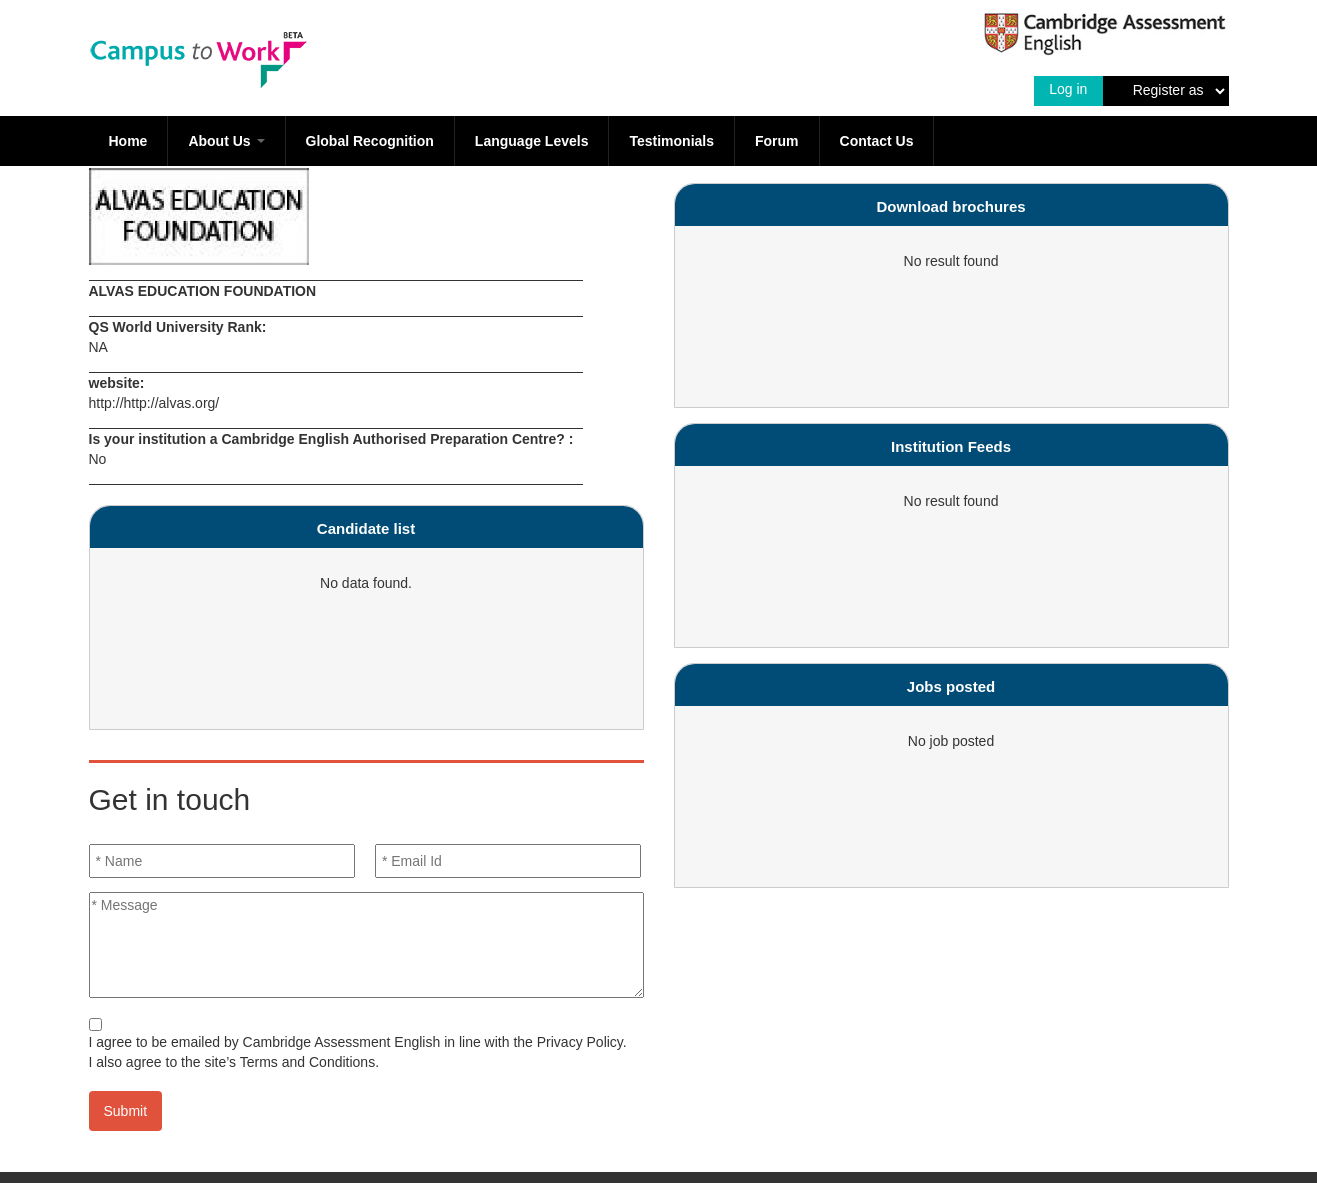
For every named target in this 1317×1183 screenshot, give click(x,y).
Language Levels (532, 141)
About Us (226, 141)
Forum (777, 141)
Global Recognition (370, 141)
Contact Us (877, 141)
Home (128, 141)
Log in (1068, 89)
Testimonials (671, 141)
